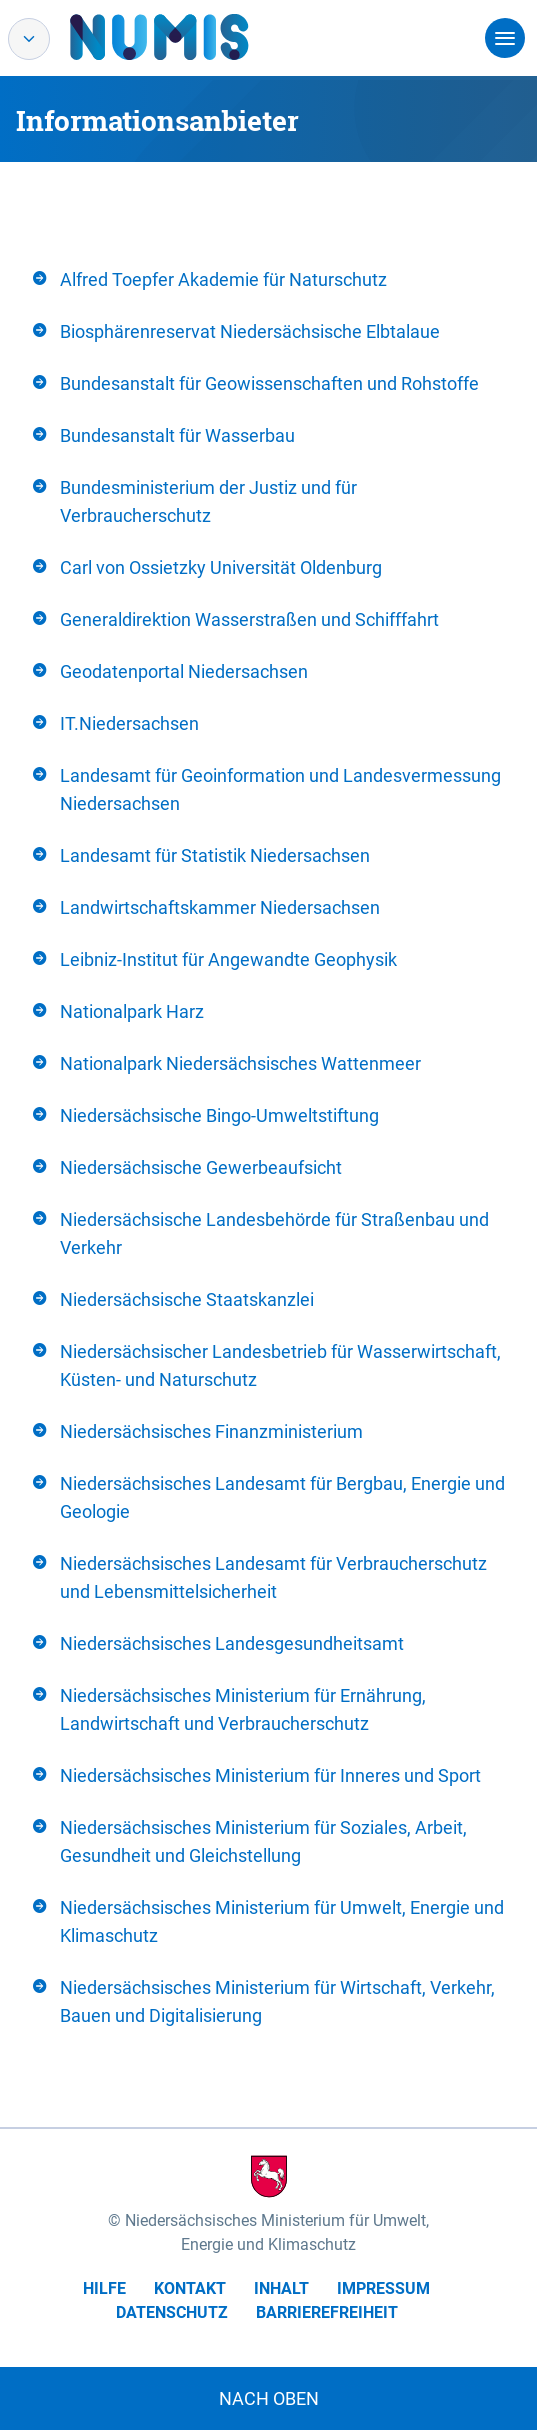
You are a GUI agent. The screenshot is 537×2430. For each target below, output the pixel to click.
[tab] (268, 280)
